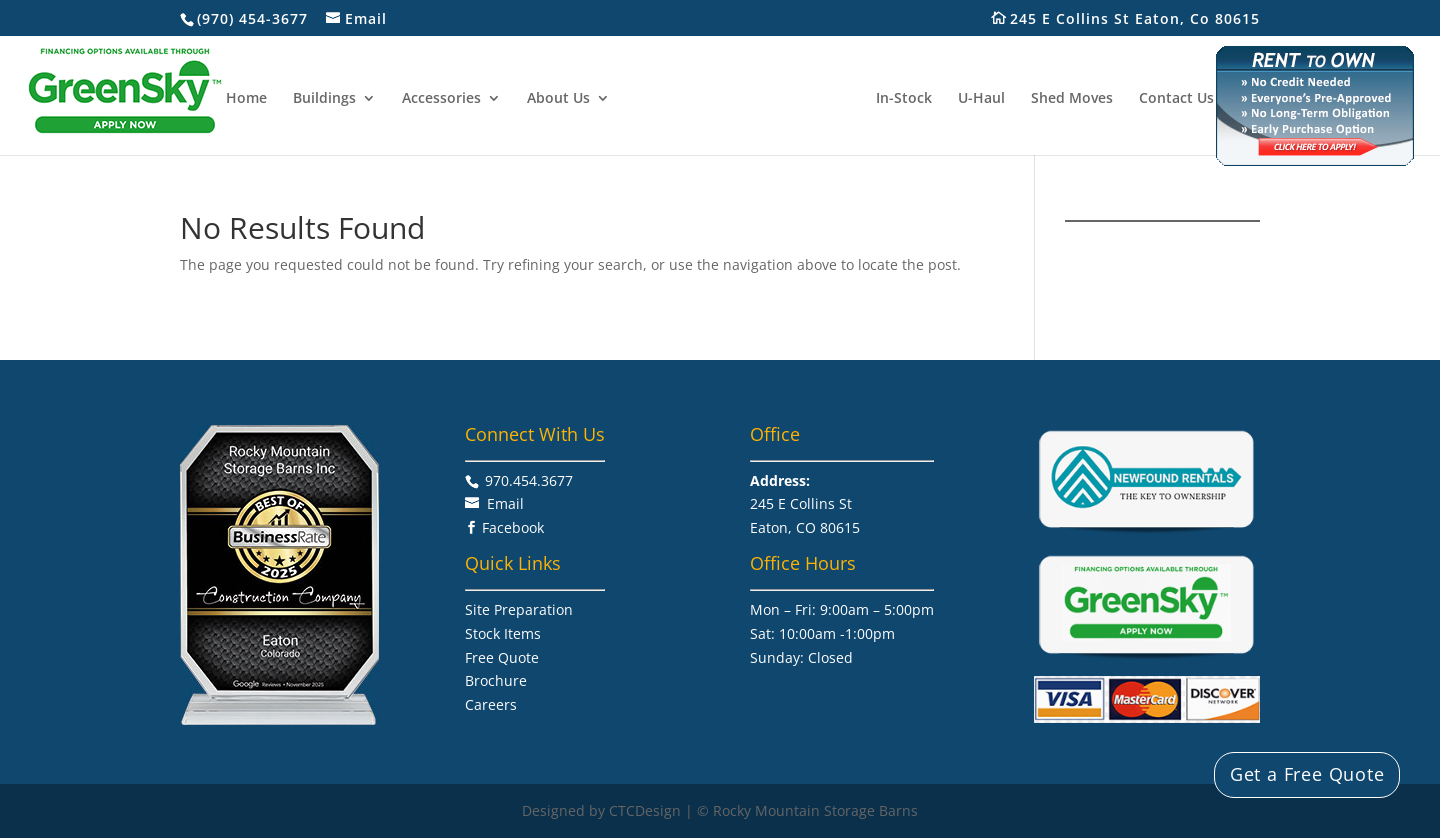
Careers (491, 704)
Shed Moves (1072, 99)
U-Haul (981, 99)
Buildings (324, 99)
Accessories (441, 99)
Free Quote (502, 657)
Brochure (496, 680)
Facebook (513, 527)
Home (246, 99)
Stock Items (503, 633)
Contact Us (1176, 99)
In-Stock (904, 99)
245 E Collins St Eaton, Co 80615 (1145, 19)
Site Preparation (519, 609)
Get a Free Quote (1307, 774)
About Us (558, 99)
